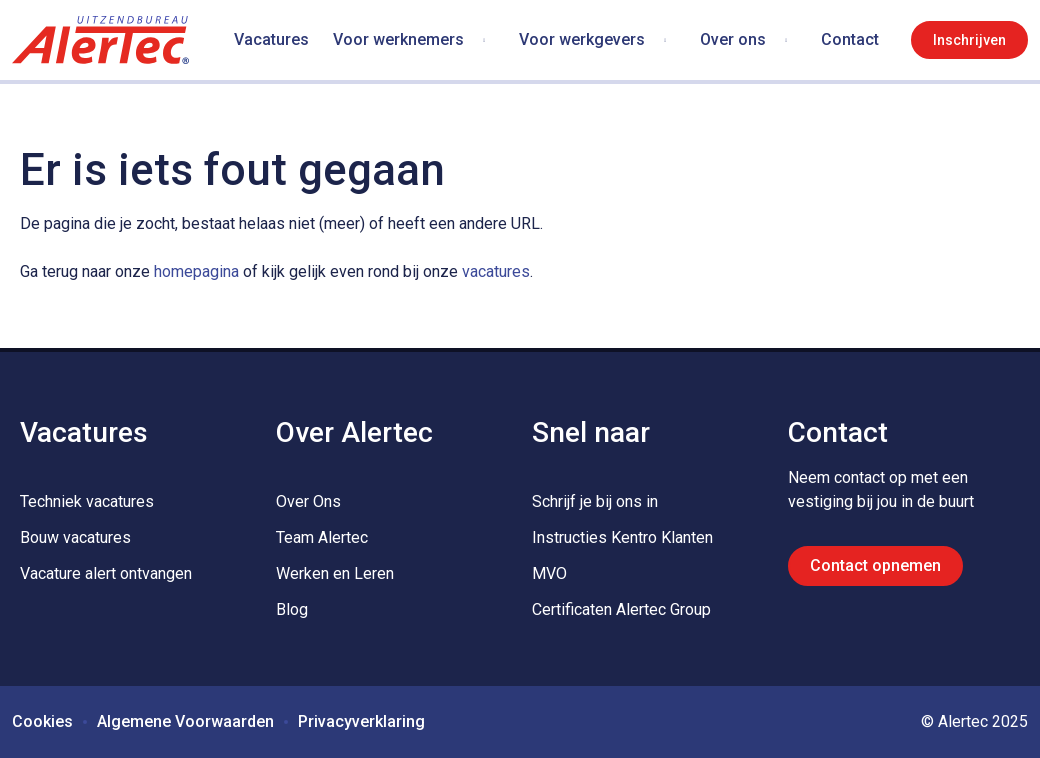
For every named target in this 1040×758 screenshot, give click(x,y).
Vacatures (271, 39)
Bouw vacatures (75, 537)
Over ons (733, 39)
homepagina (196, 271)
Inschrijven (969, 40)
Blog (292, 609)
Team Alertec (322, 537)
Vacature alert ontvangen (106, 573)
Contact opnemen (875, 565)
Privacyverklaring (361, 721)
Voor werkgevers (582, 39)
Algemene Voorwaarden (185, 721)
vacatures (496, 271)
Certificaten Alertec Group (621, 609)
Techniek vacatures (87, 501)
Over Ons (308, 501)
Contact (850, 39)
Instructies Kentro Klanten (622, 537)
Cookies (42, 721)
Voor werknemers (398, 39)
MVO (549, 573)
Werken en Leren (335, 573)
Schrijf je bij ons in (595, 501)
